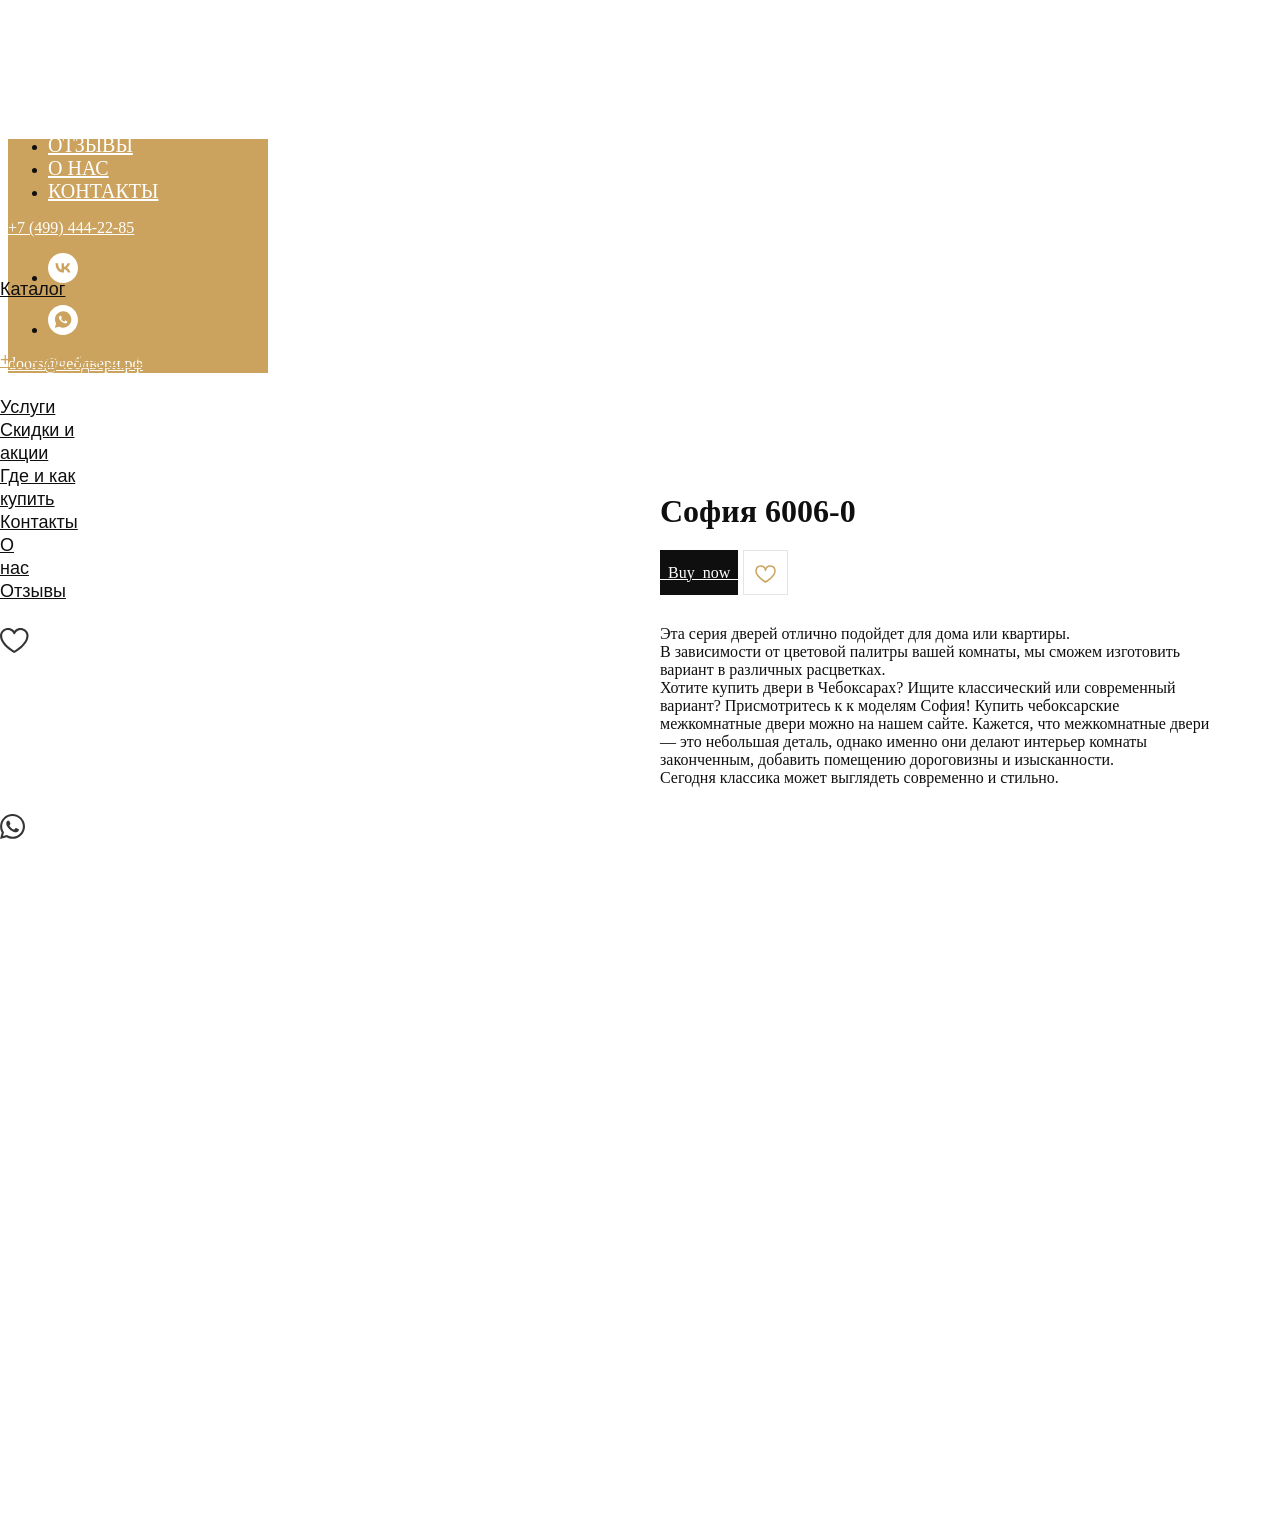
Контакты (39, 522)
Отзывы (33, 591)
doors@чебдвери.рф (86, 383)
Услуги (27, 407)
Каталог (32, 289)
